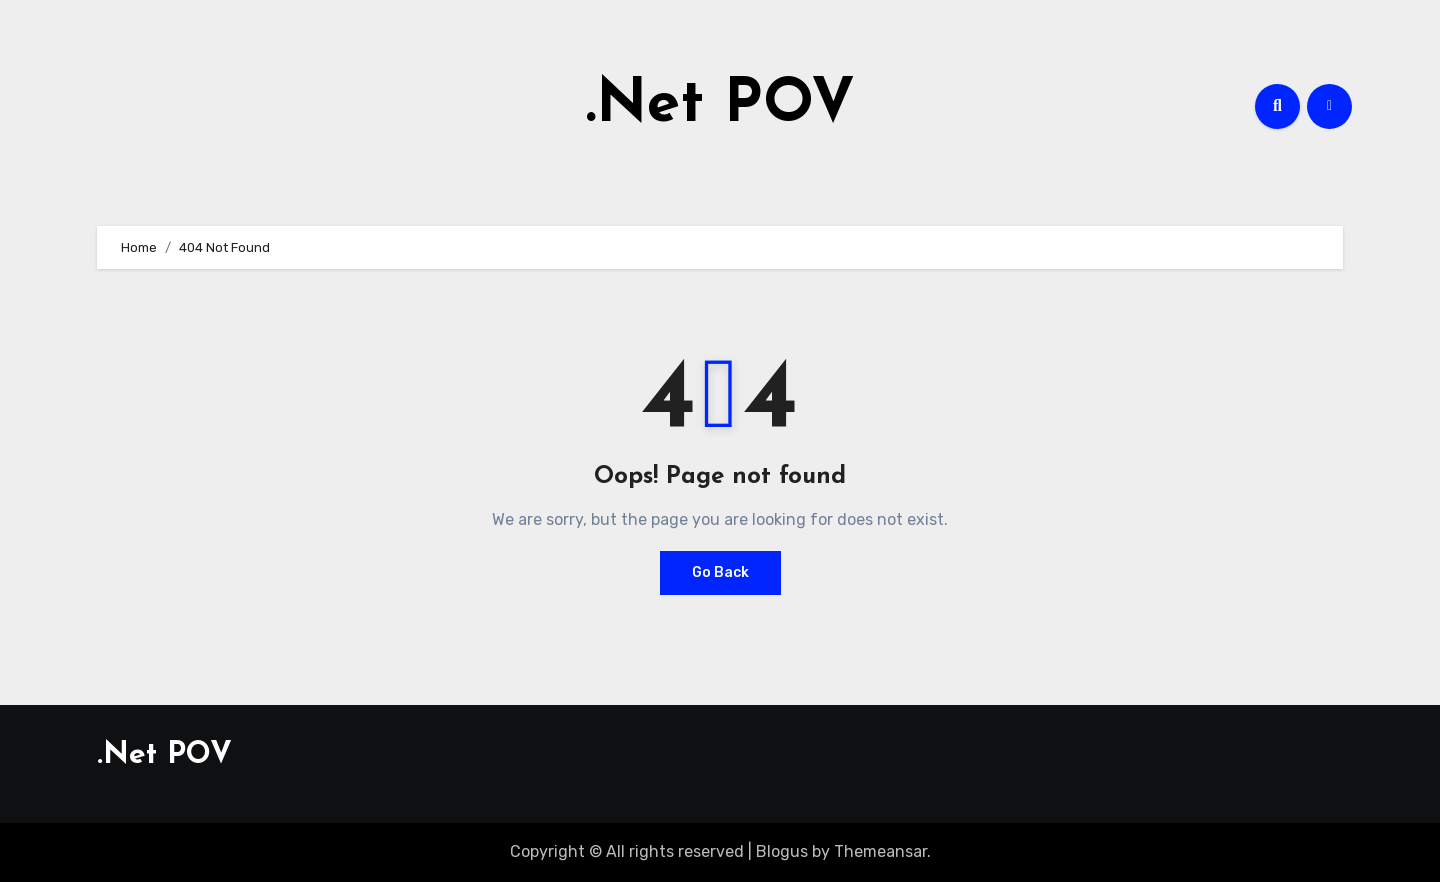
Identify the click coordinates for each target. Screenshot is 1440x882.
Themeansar (880, 851)
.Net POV (720, 106)
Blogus (782, 851)
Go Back (720, 572)
